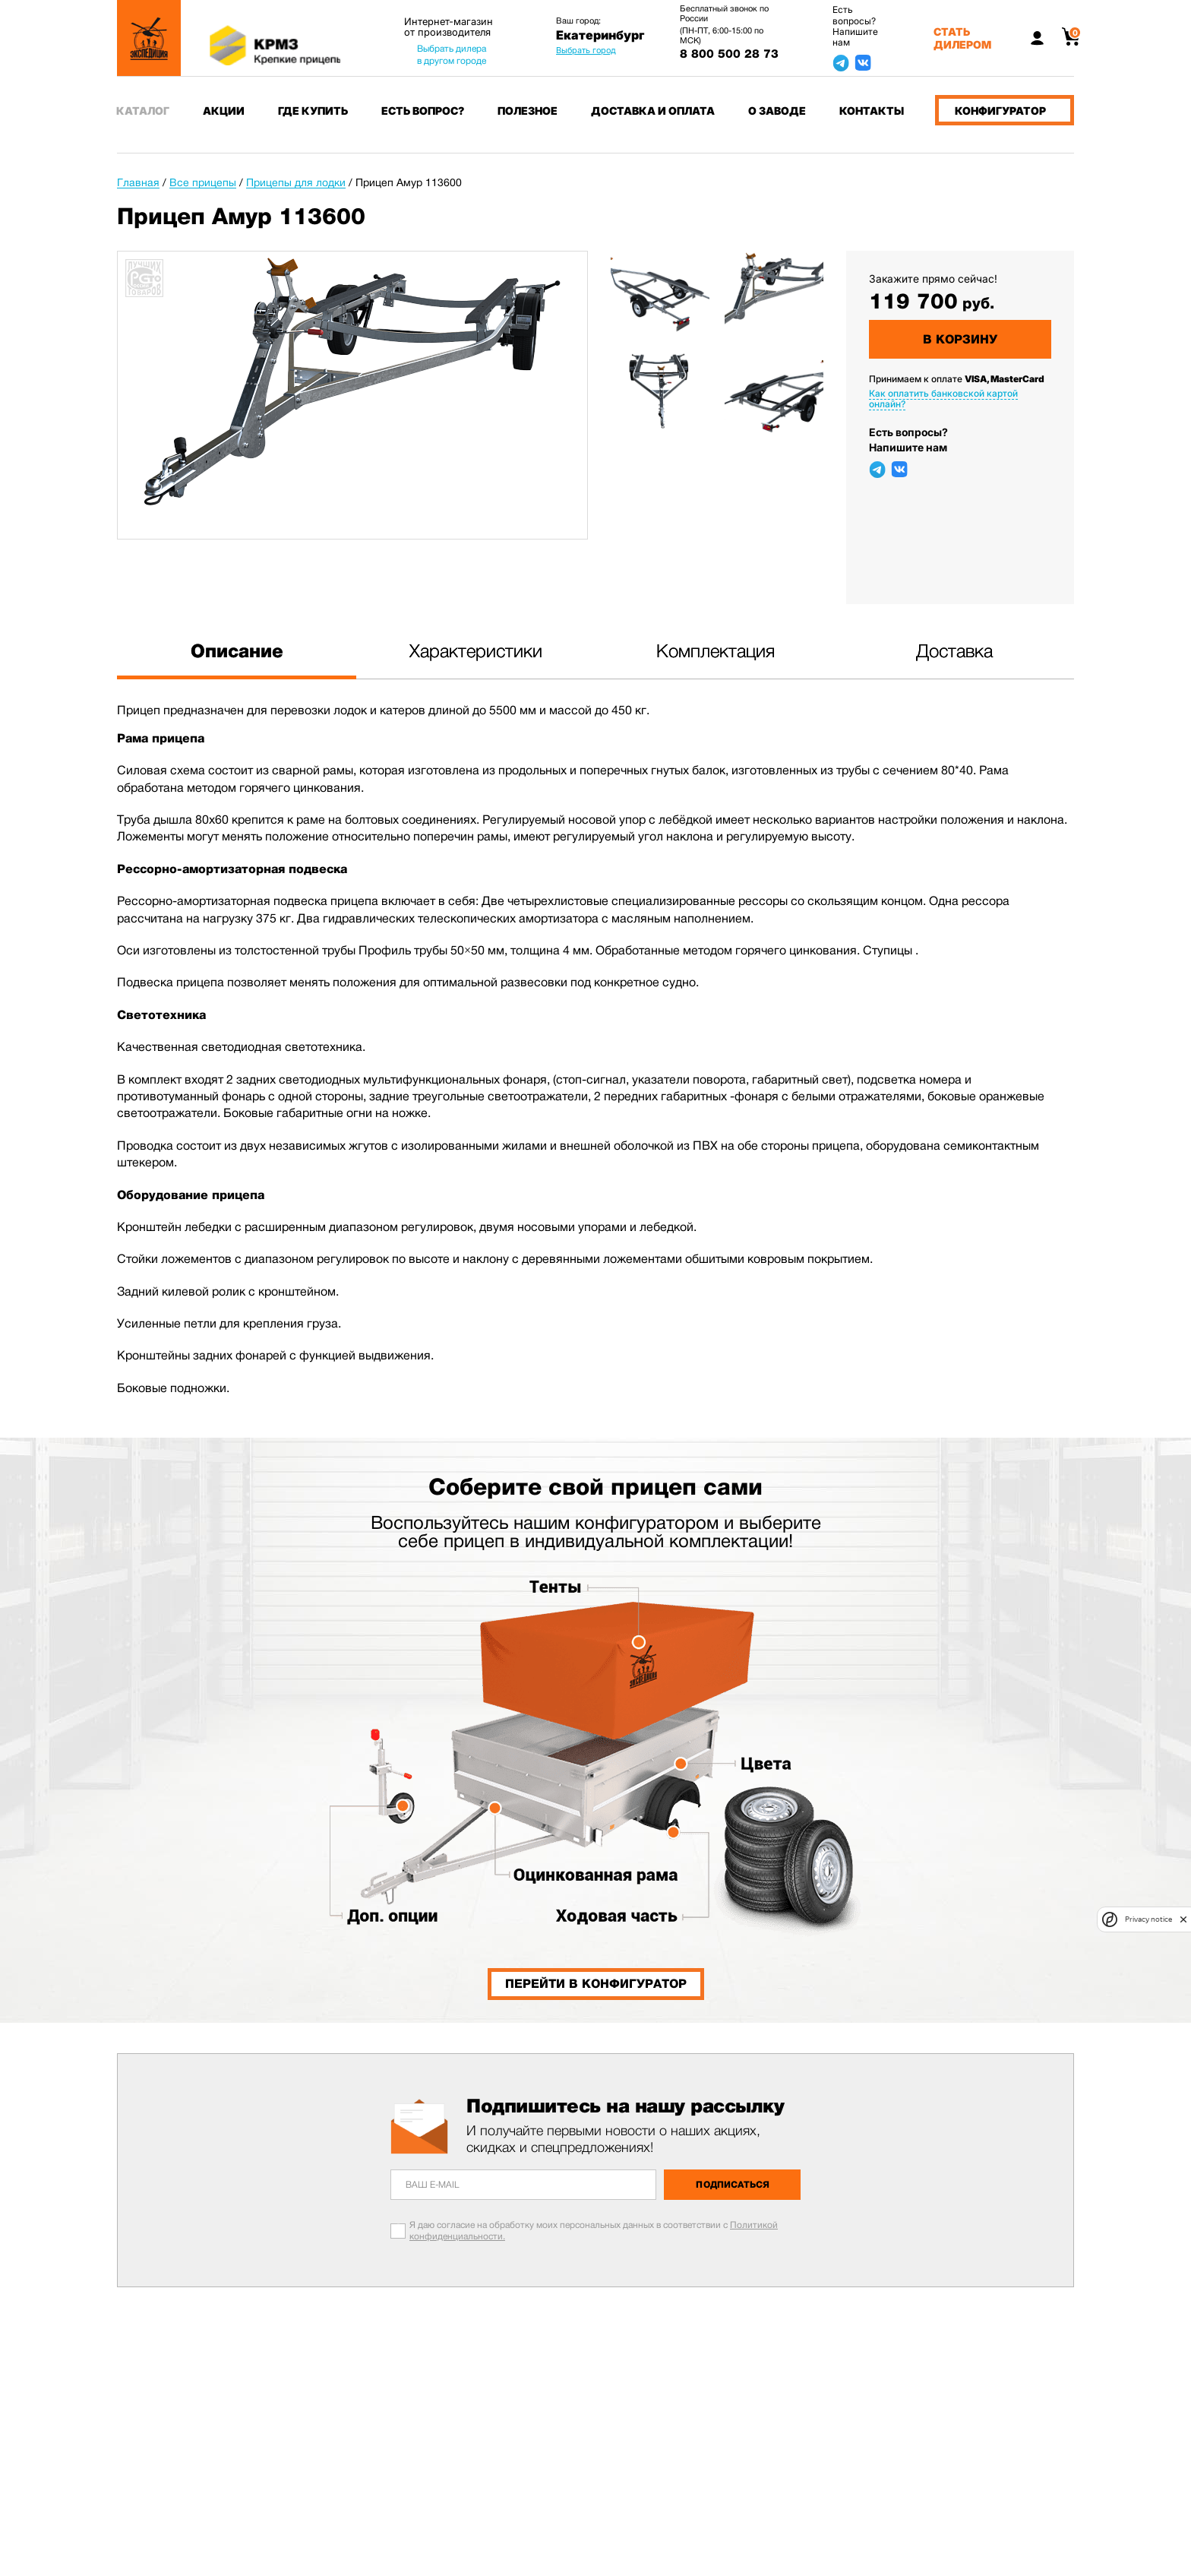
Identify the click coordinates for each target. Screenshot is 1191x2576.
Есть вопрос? (422, 110)
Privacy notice (1148, 1919)
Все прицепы (202, 182)
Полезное (528, 110)
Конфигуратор (1000, 110)
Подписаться (732, 2184)
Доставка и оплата (653, 110)
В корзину (960, 339)
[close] (1183, 1919)
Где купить (313, 110)
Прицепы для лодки (296, 182)
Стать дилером (962, 38)
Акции (224, 110)
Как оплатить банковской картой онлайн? (943, 399)
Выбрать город (586, 50)
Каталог (142, 110)
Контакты (871, 110)
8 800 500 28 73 (729, 54)
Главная (138, 182)
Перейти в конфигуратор (596, 1983)
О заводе (777, 110)
